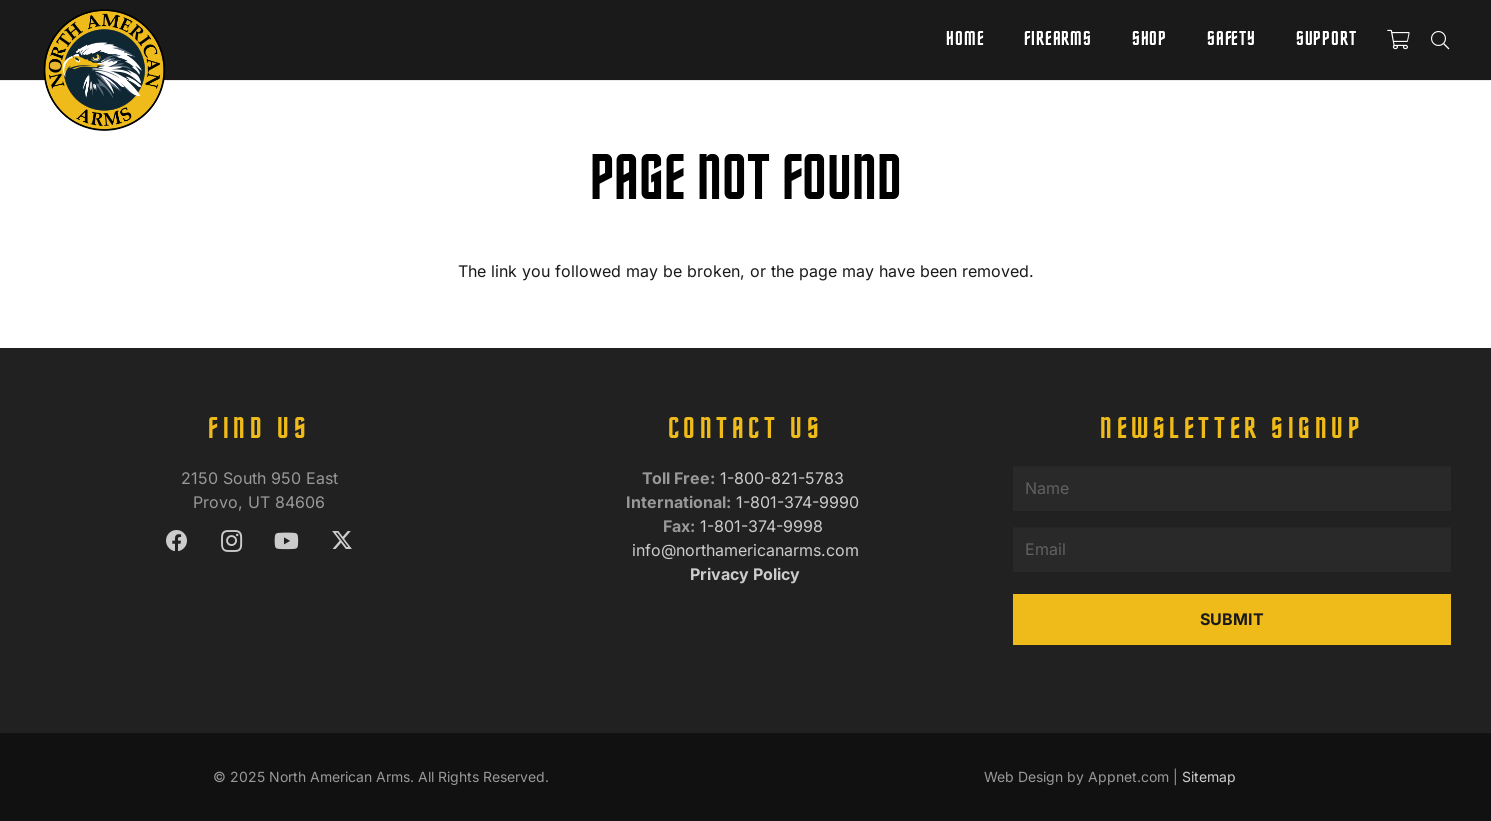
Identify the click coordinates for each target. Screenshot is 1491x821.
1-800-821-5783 (784, 478)
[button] (1440, 40)
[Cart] (1398, 40)
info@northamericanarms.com (745, 550)
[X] (341, 541)
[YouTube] (286, 541)
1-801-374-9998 (764, 526)
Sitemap (1209, 776)
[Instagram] (231, 541)
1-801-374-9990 (800, 502)
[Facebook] (176, 541)
